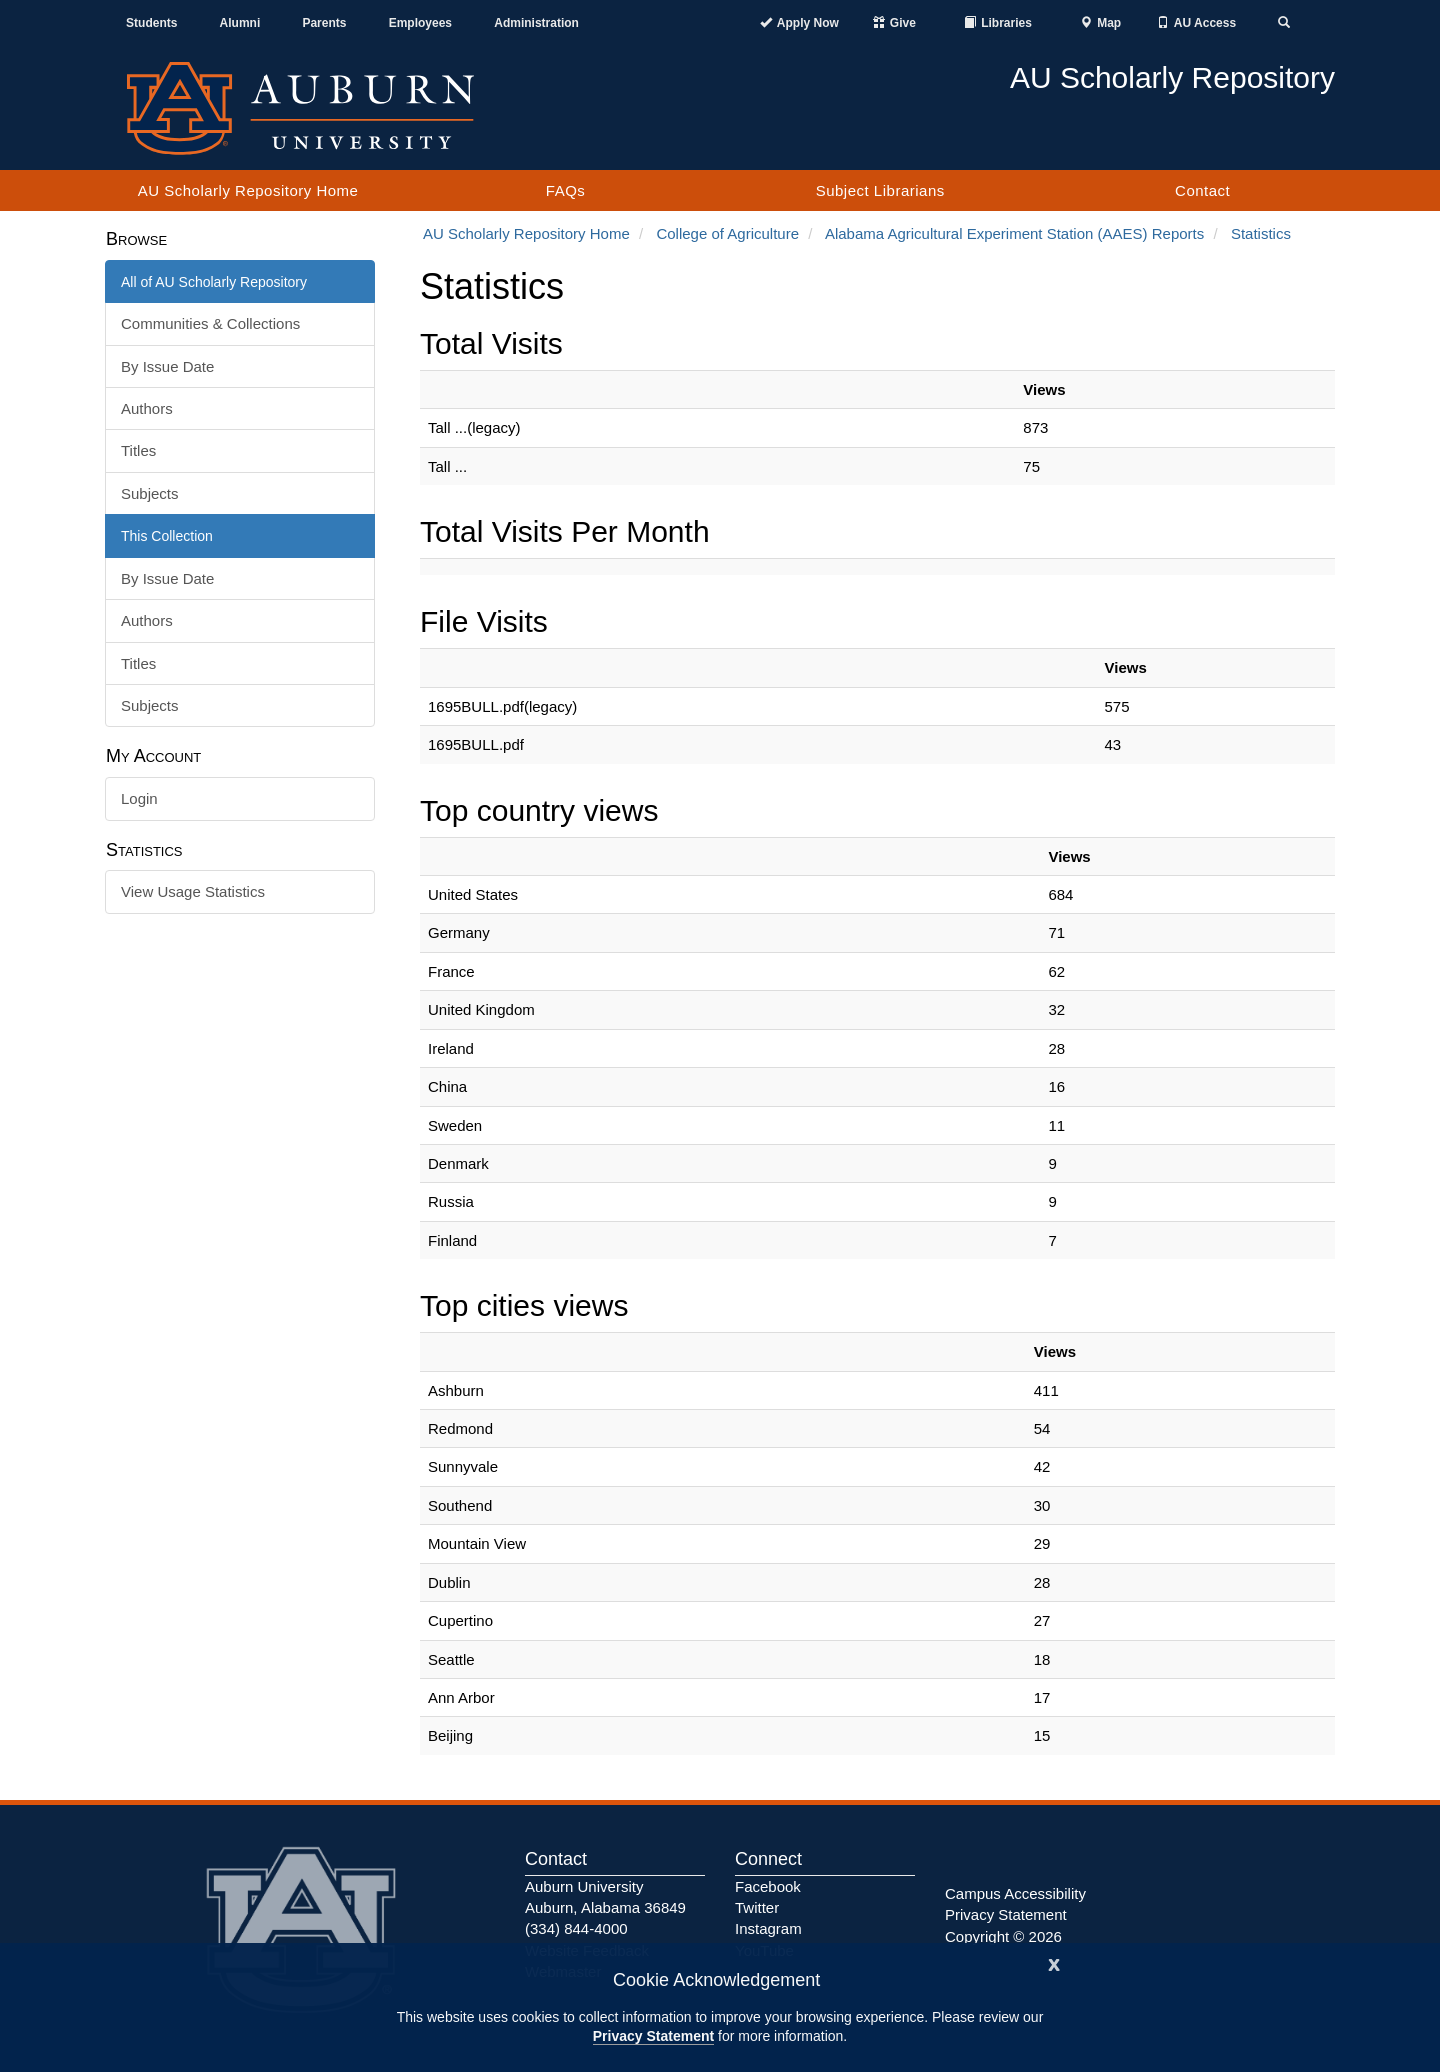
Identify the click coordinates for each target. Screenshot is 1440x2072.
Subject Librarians (880, 190)
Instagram (768, 1928)
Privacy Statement (653, 2036)
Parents (324, 23)
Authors (147, 408)
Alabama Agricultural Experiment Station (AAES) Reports (1014, 233)
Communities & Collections (210, 323)
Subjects (150, 493)
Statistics (1261, 233)
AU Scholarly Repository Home (248, 190)
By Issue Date (167, 366)
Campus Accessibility (1015, 1893)
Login (139, 798)
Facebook (768, 1886)
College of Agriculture (727, 233)
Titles (138, 450)
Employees (420, 23)
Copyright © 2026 (1003, 1936)
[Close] (1054, 1962)
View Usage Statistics (193, 891)
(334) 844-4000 (576, 1928)
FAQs (566, 190)
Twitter (757, 1907)
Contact (1202, 190)
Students (151, 23)
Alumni (240, 23)
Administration (536, 23)
